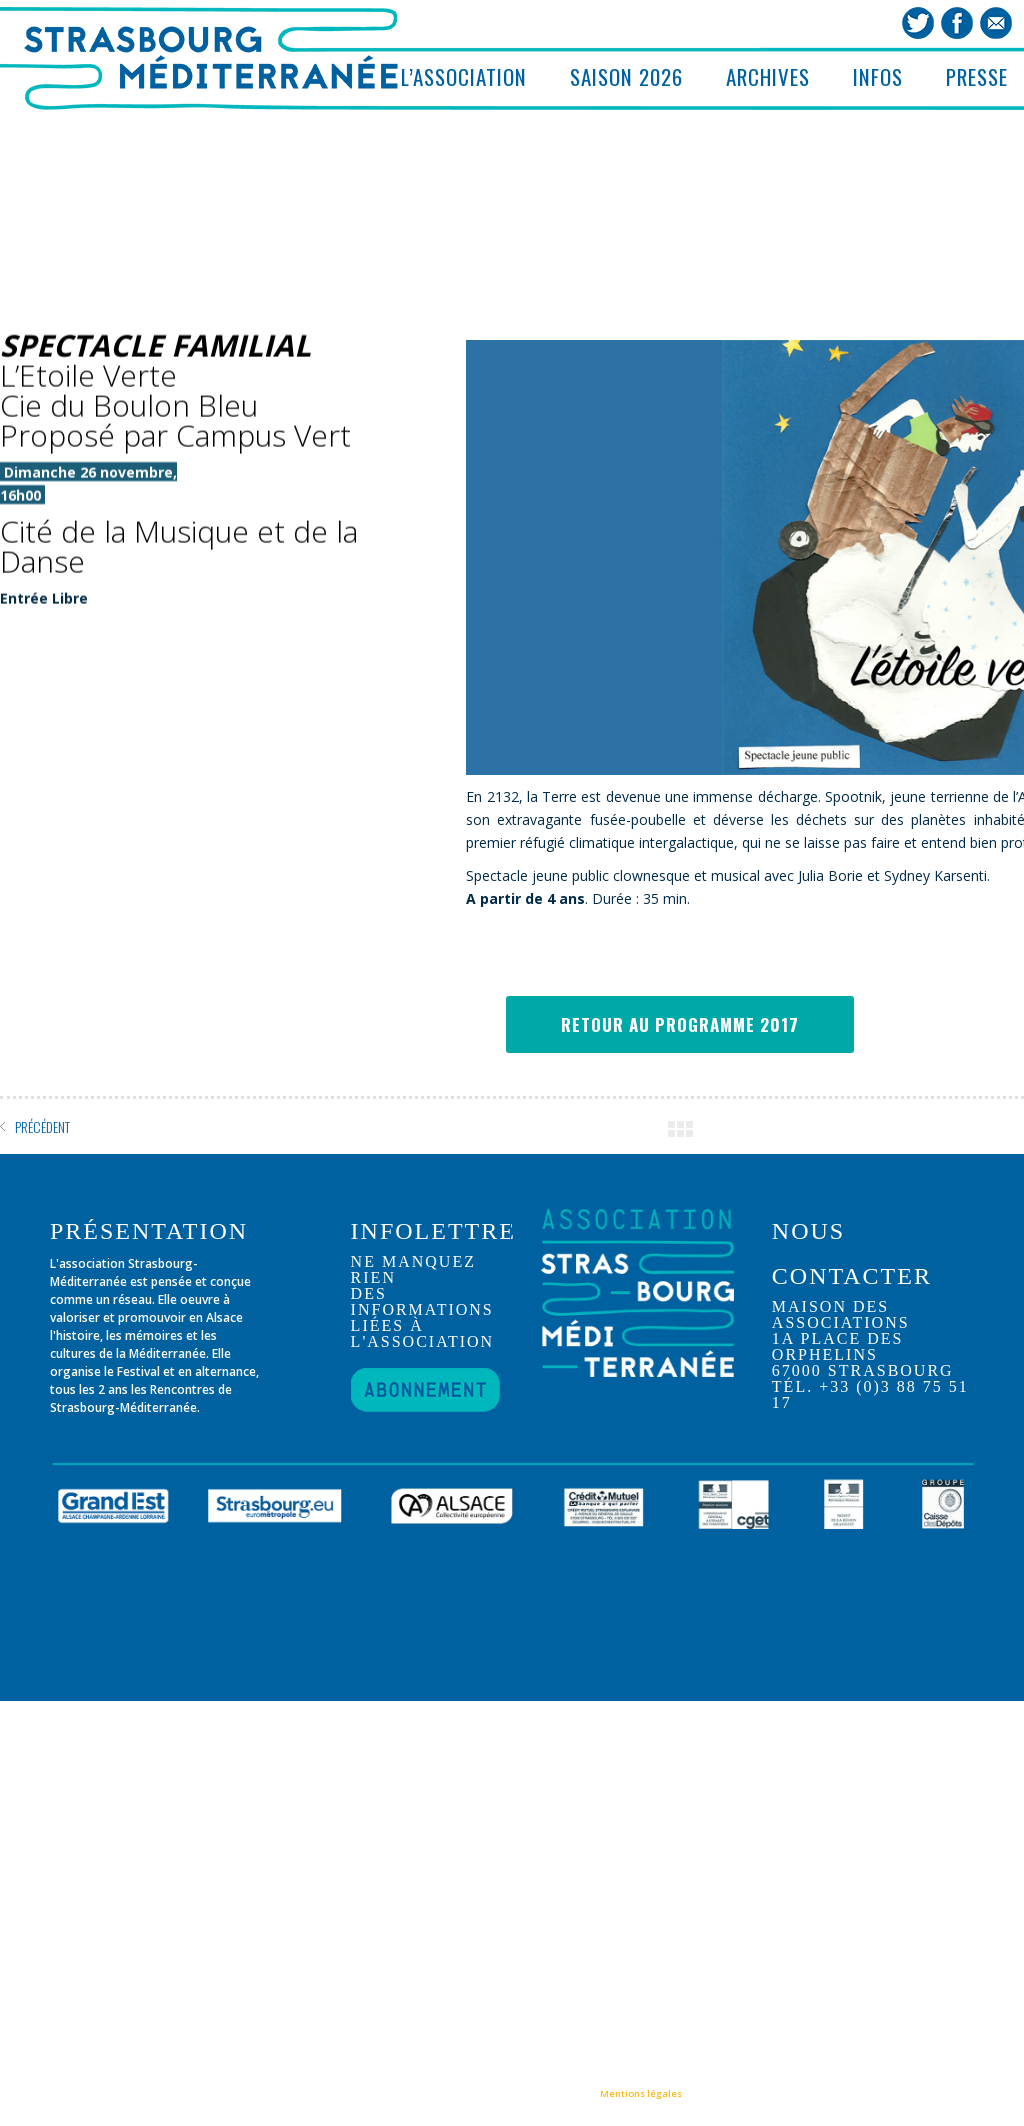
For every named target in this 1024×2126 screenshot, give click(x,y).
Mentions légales (641, 2093)
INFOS (878, 76)
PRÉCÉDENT (42, 1126)
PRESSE (977, 76)
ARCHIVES (768, 76)
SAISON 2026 (626, 76)
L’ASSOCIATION (464, 76)
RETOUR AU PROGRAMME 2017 (680, 1024)
